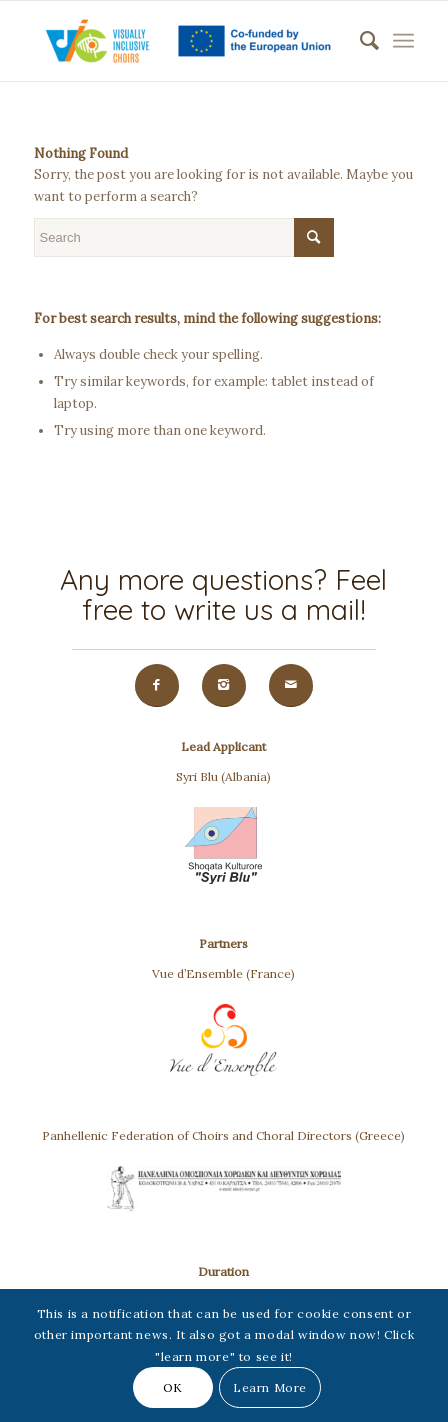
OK (173, 1387)
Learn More (270, 1387)
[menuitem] (359, 41)
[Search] (359, 41)
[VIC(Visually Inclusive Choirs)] (186, 41)
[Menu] (403, 41)
